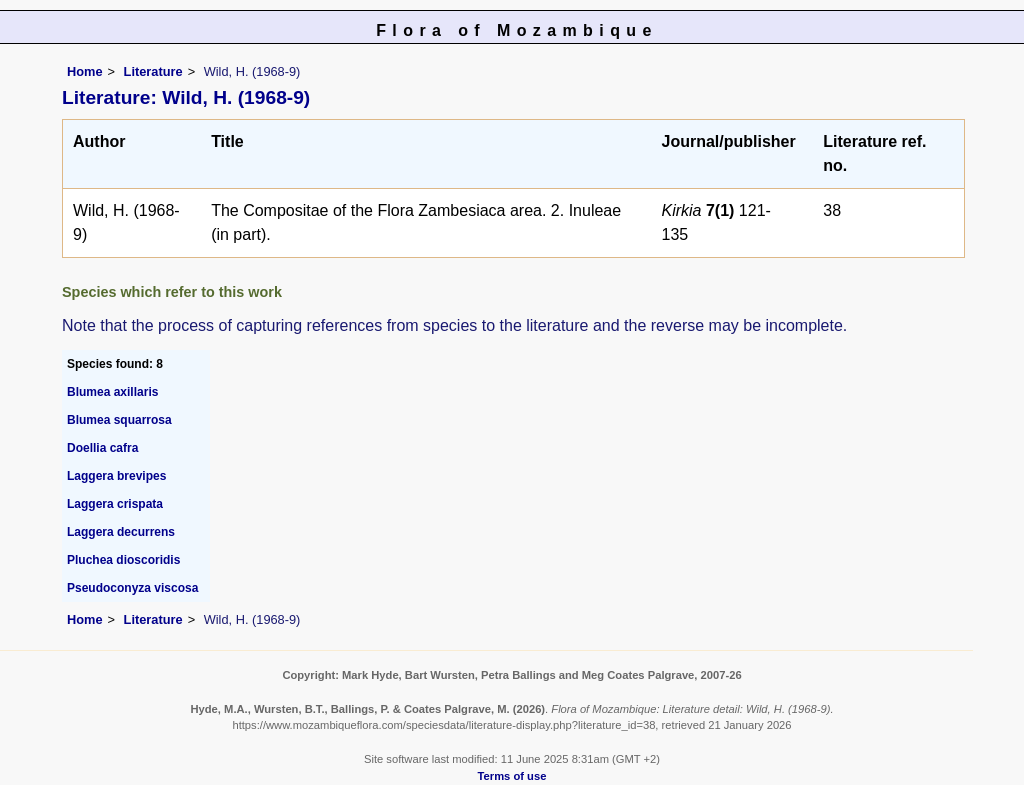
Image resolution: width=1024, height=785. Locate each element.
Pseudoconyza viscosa (132, 588)
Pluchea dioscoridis (123, 560)
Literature (153, 71)
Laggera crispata (115, 504)
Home (85, 71)
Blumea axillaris (112, 392)
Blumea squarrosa (119, 420)
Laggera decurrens (121, 532)
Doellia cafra (102, 448)
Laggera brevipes (116, 476)
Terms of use (512, 776)
